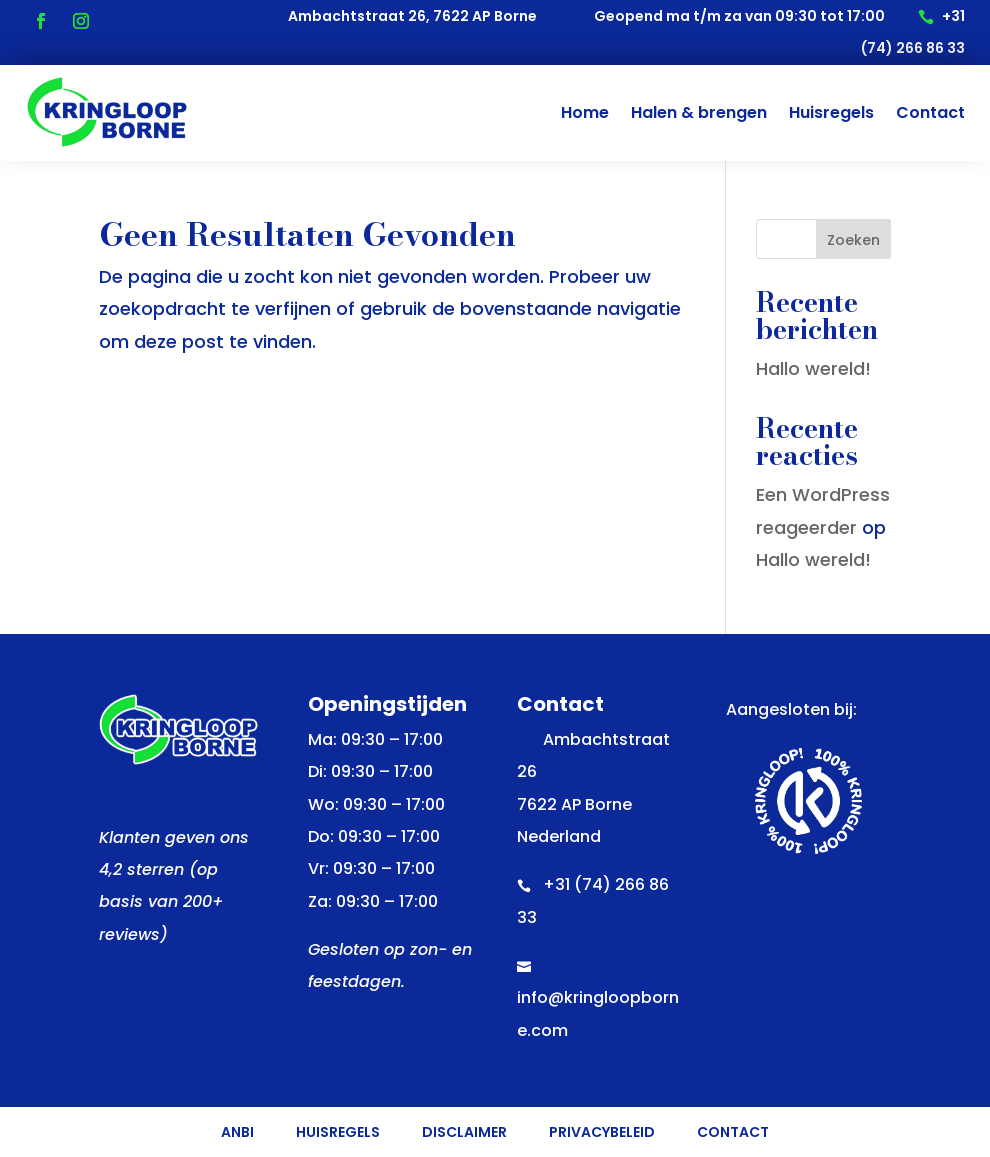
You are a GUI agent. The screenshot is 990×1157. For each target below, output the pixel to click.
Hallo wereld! (813, 368)
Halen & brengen (699, 112)
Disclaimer (464, 1133)
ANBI (237, 1133)
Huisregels (831, 112)
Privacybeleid (602, 1133)
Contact (930, 112)
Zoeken (853, 240)
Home (585, 112)
